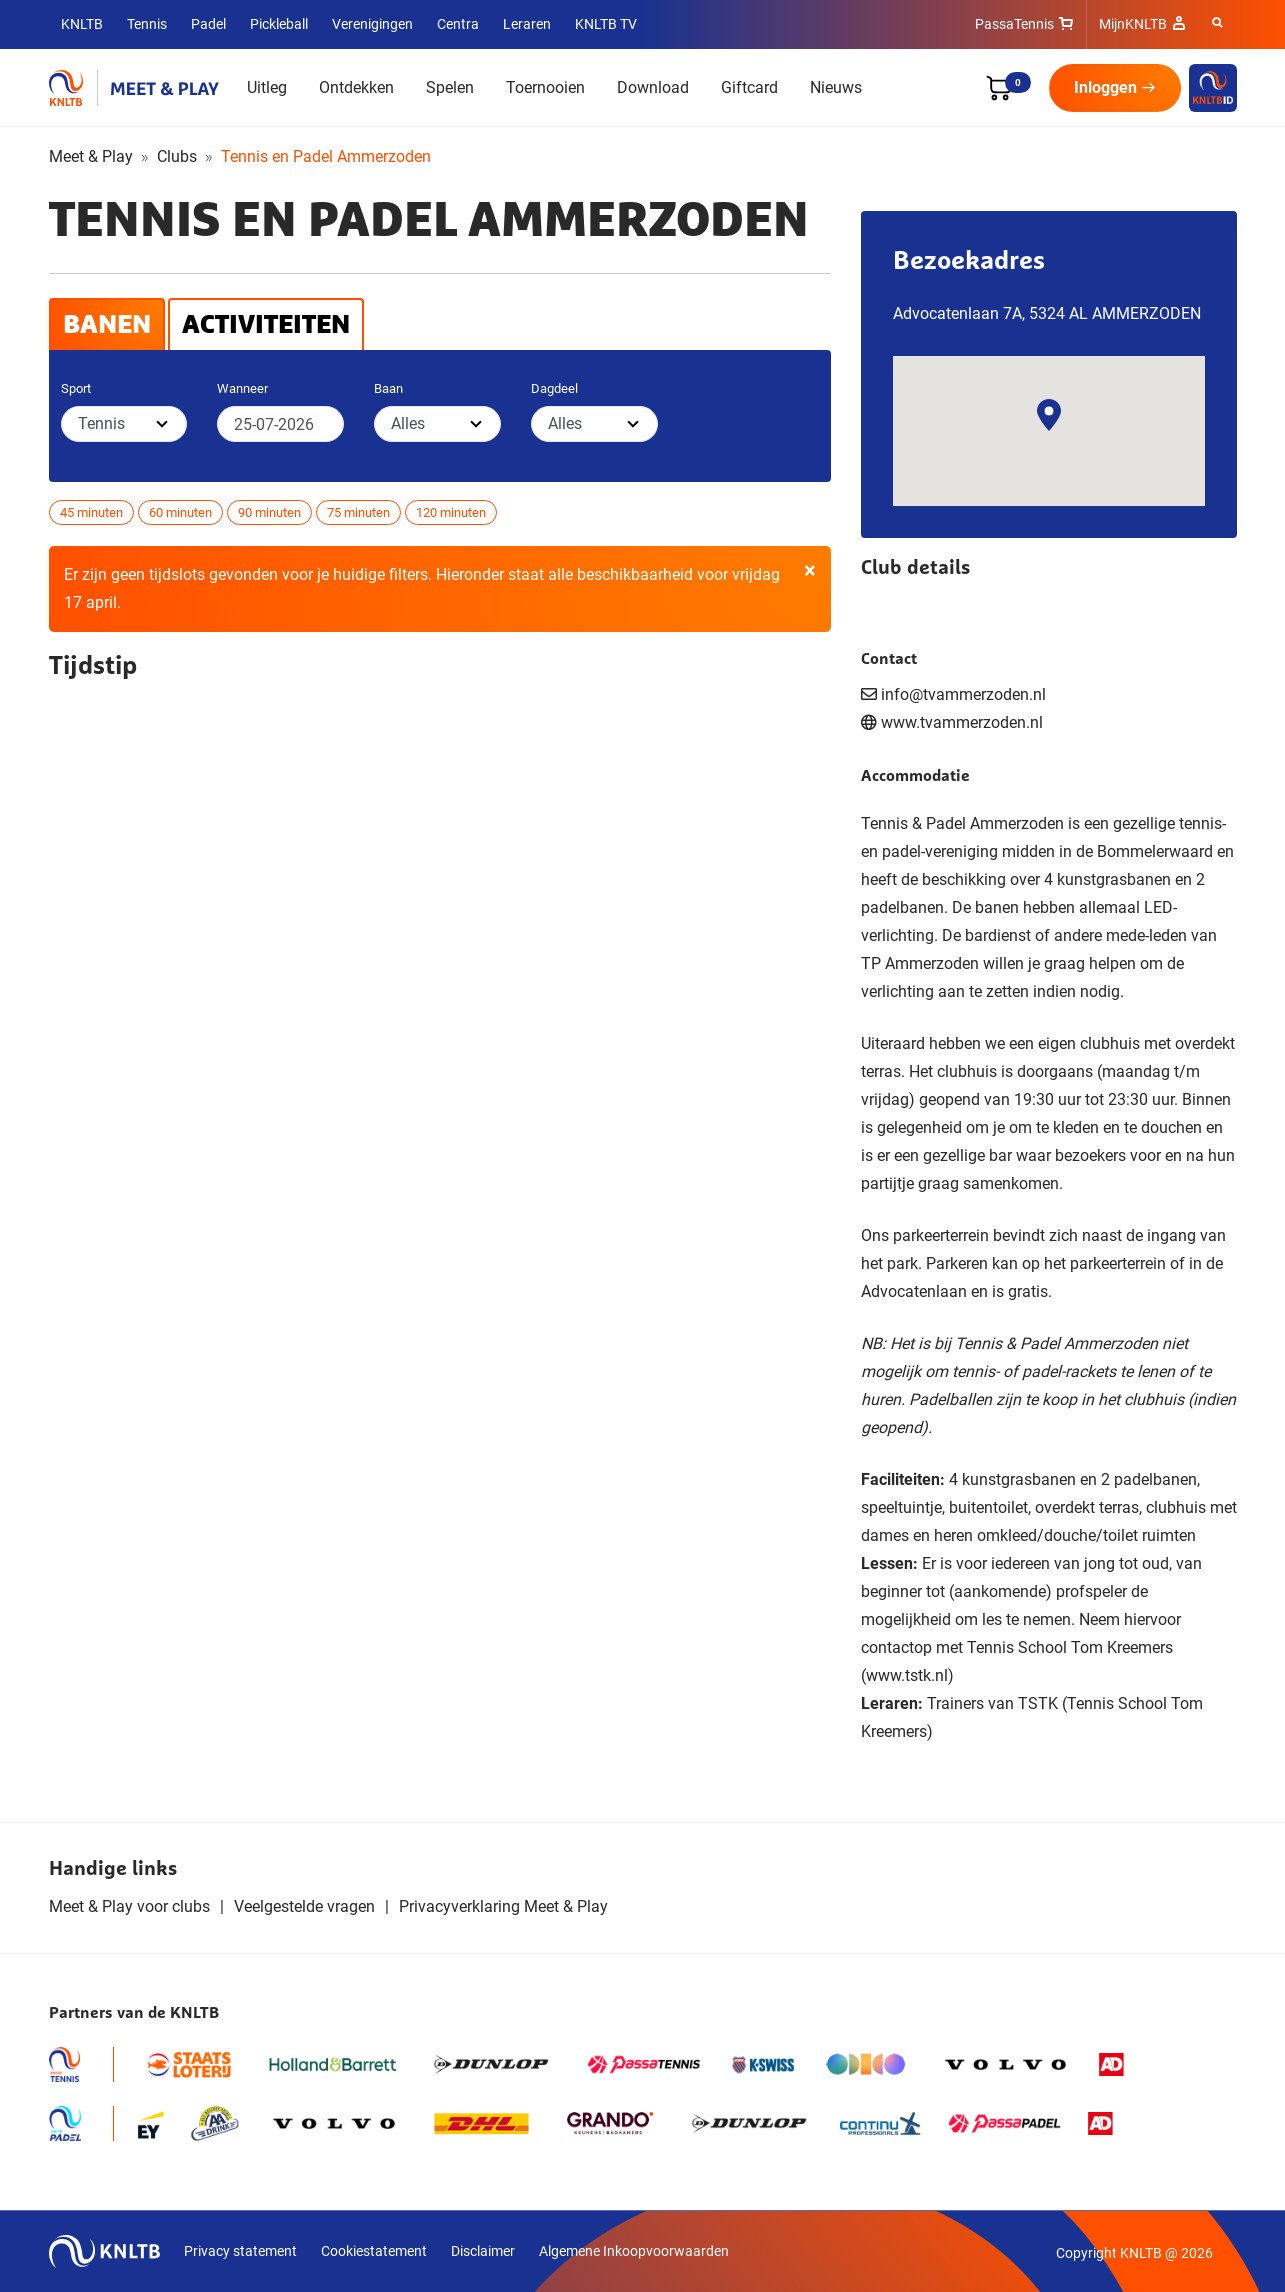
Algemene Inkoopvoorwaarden (634, 2251)
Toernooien (545, 87)
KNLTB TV (606, 24)
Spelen (450, 87)
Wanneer (242, 388)
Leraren (527, 24)
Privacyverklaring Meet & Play (503, 1906)
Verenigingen (372, 24)
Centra (458, 24)
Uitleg (267, 87)
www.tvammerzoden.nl (962, 722)
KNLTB (82, 24)
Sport (76, 388)
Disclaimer (483, 2251)
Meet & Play (91, 156)
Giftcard (749, 87)
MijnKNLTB (1133, 24)
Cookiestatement (374, 2251)
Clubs (177, 156)
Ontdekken (356, 87)
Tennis (147, 24)
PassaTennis (1014, 24)
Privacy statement (240, 2251)
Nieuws (836, 87)
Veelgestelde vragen (304, 1906)
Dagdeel (554, 388)
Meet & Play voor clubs (129, 1906)
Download (653, 87)
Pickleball (279, 24)
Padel (208, 24)
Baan (388, 388)
